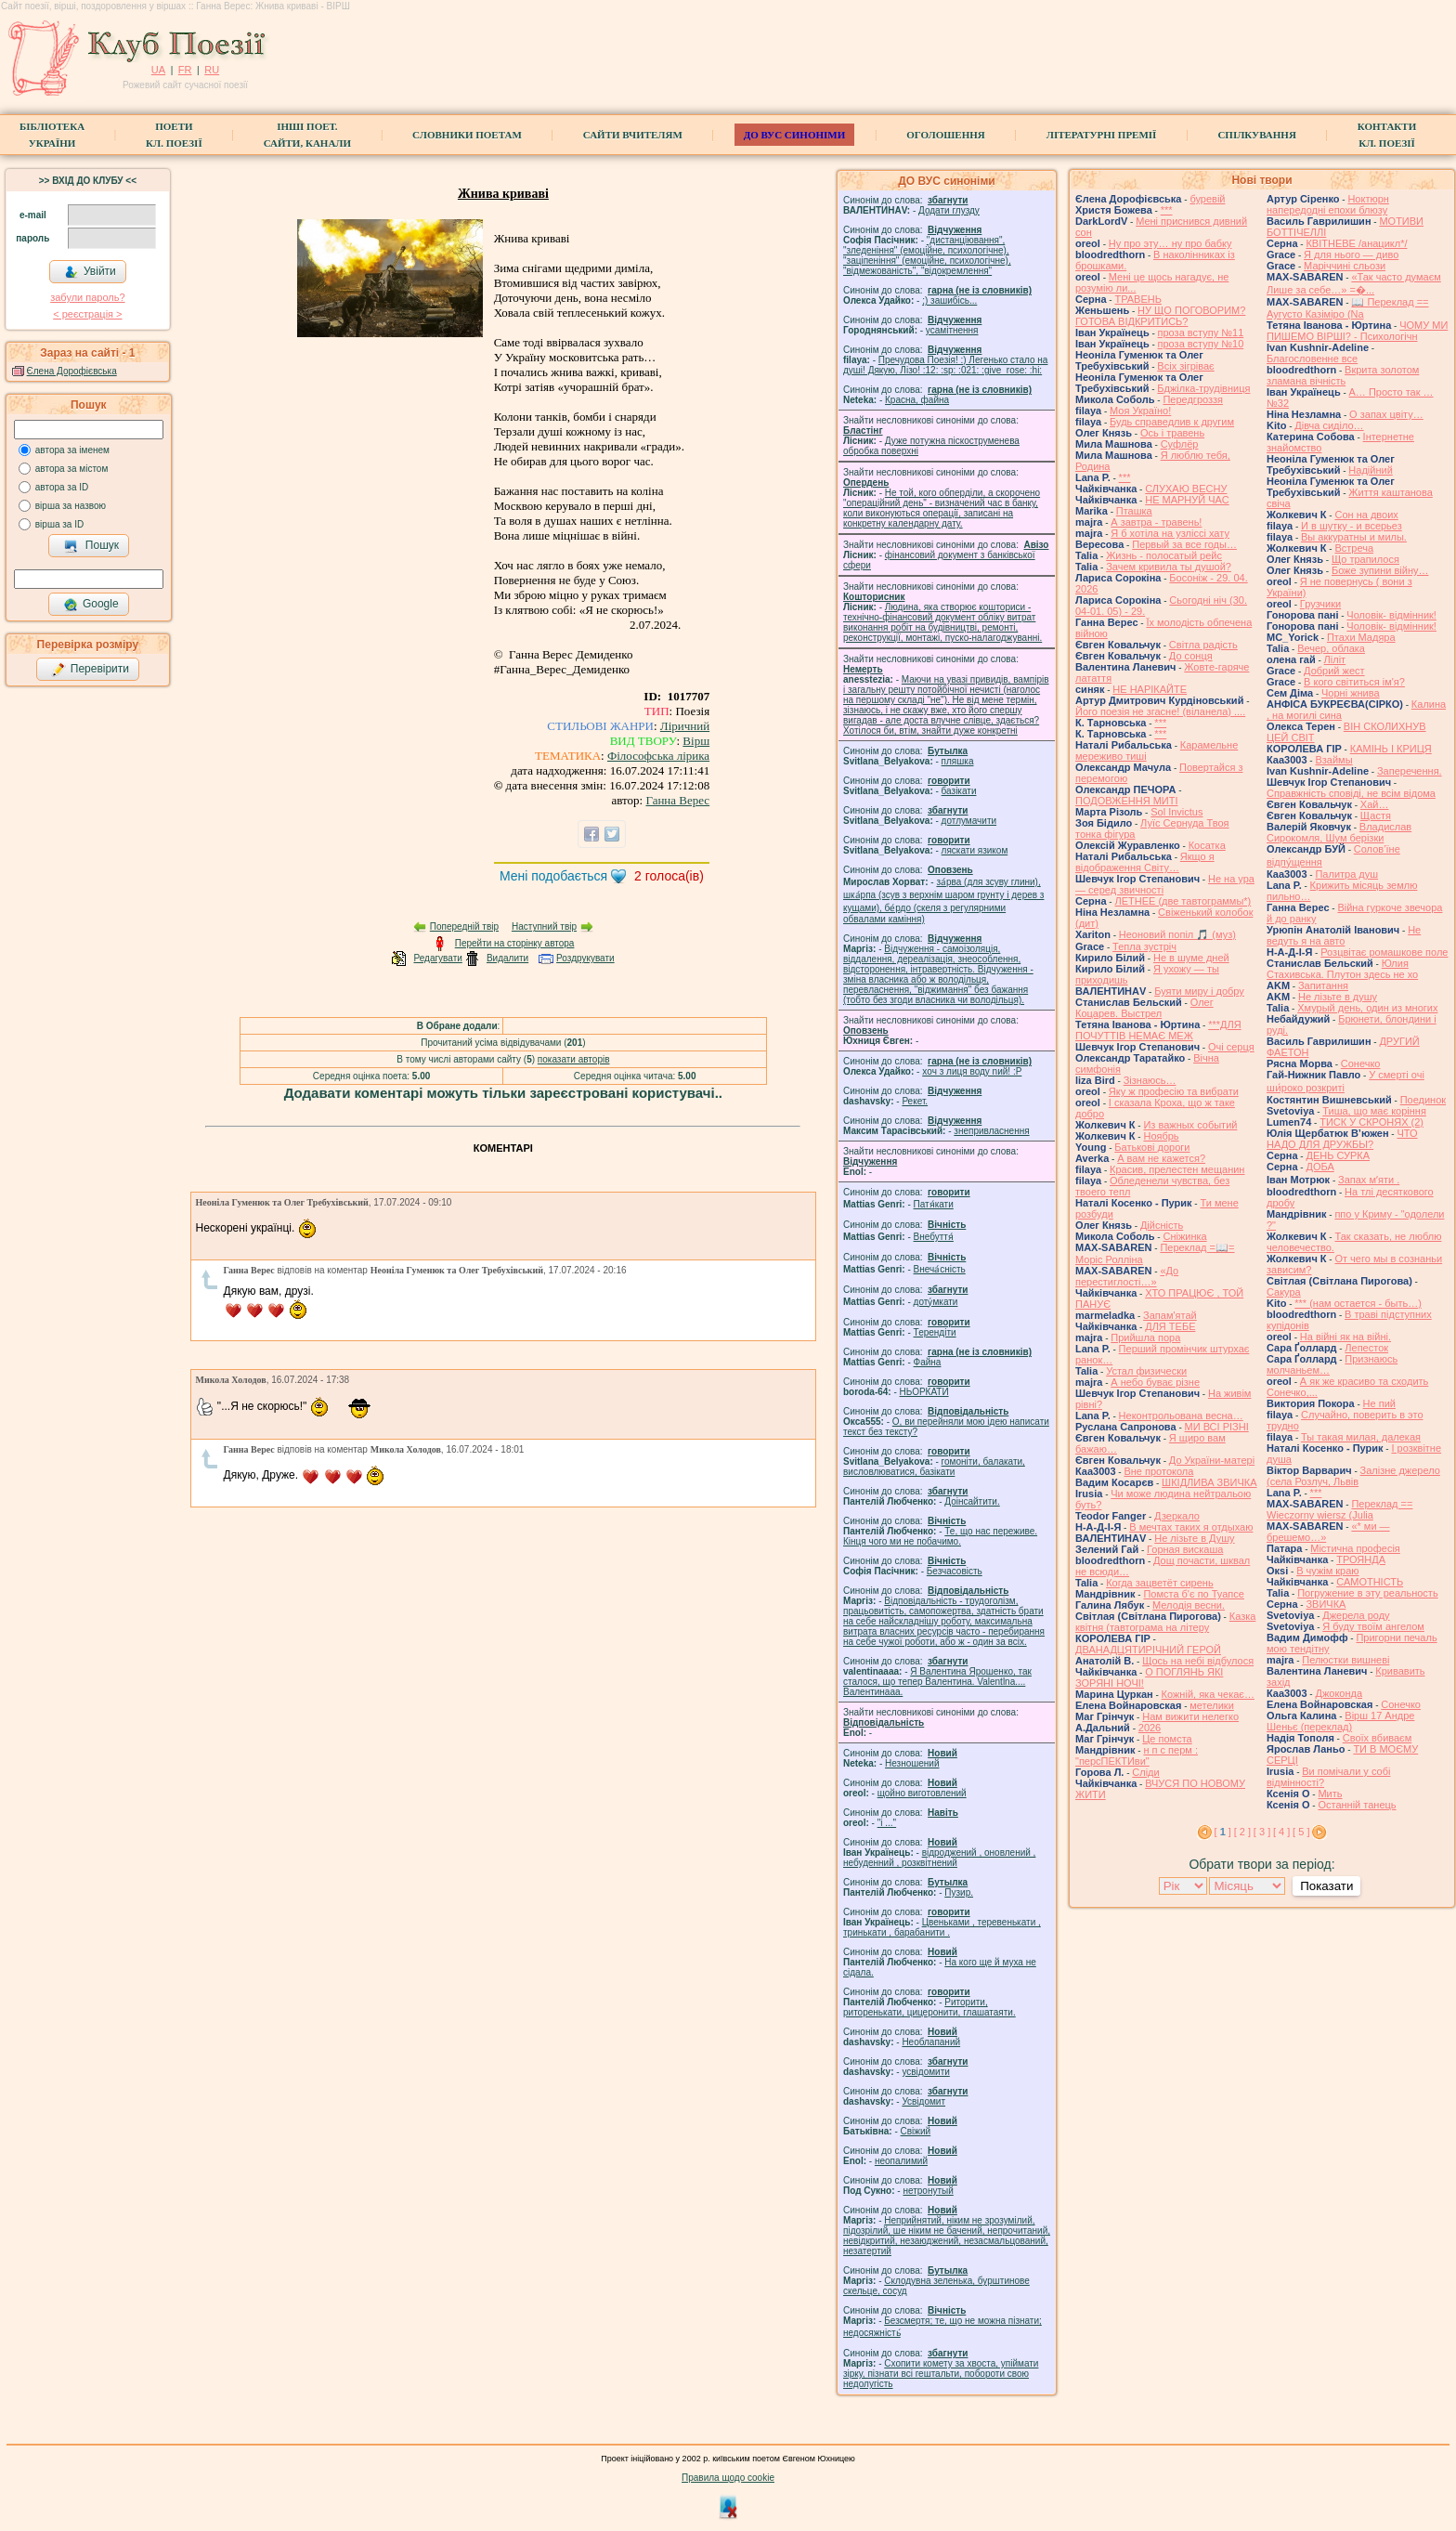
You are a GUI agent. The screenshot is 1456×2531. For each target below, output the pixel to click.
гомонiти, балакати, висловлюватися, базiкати (934, 1466)
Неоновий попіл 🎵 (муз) (1177, 934)
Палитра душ (1346, 874)
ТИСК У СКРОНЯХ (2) (1372, 1122)
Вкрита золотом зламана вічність (1343, 375)
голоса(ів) (669, 875)
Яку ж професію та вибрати (1174, 1091)
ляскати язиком (975, 850)
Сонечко (1361, 1063)
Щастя (1375, 815)
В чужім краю (1327, 1570)
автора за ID (62, 487)
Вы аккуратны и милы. (1354, 536)
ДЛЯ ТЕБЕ (1170, 1326)
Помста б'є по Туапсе (1193, 1593)
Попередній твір (464, 926)
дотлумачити (969, 820)
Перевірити (90, 669)
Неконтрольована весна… (1181, 1415)
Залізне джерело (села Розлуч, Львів (1353, 1476)
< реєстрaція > (87, 314)
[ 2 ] (1242, 1831)
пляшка (958, 761)
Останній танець (1357, 1804)
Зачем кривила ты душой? (1168, 566)
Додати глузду (949, 210)
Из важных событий (1190, 1124)
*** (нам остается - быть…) (1358, 1303)
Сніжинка (1184, 1236)
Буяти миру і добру (1199, 991)
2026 (1149, 1727)
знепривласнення (991, 1131)
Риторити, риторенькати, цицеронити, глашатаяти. (929, 2007)
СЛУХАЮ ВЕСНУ (1186, 488)
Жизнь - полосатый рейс (1164, 555)
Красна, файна (917, 400)
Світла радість (1203, 644)
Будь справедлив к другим (1172, 421)
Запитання (1323, 985)
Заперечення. (1409, 770)
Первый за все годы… (1184, 544)
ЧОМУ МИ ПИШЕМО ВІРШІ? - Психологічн (1357, 331)
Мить (1330, 1793)
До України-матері (1211, 1460)
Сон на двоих (1366, 514)
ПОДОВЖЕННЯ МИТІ (1126, 800)
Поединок (1423, 1099)
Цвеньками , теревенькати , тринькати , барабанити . (942, 1927)
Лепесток (1366, 1347)
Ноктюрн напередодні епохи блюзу (1328, 204)
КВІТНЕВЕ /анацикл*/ (1356, 243)
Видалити (507, 958)
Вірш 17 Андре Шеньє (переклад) (1340, 1721)
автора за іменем (72, 450)
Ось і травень (1172, 432)
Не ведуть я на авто (1344, 935)
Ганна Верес (677, 800)
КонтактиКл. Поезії (1387, 135)
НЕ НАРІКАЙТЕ (1149, 689)
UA (158, 69)
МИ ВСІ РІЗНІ (1217, 1426)
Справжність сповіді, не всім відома (1351, 793)
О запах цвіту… (1386, 414)
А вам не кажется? (1161, 1158)
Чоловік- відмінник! (1391, 614)
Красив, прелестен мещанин (1177, 1169)
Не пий (1379, 1403)
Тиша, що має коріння (1374, 1110)
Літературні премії (1101, 134)
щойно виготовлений (922, 1793)
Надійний (1370, 470)
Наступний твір (544, 926)
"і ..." (887, 1823)
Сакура (1284, 1292)
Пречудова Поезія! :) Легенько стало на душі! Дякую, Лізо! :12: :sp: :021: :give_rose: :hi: (945, 365)
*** (1167, 209)
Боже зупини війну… (1380, 570)
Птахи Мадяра (1361, 637)
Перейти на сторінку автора (515, 943)
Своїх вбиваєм (1377, 1737)
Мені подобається (553, 875)
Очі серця (1231, 1046)
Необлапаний (931, 2042)
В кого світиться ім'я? (1354, 681)
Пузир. (958, 1892)
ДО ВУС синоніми (794, 134)
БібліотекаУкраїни (52, 135)
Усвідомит (923, 2101)
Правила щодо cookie (728, 2477)
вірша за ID (59, 524)
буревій (1207, 198)
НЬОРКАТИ (924, 1392)
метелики (1212, 1705)
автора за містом (72, 468)
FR (185, 69)
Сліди (1145, 1772)
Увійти (90, 272)
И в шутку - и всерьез (1351, 525)
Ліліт (1335, 659)
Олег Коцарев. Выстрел (1144, 1008)
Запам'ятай (1170, 1315)
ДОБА (1319, 1166)
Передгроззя (1192, 399)
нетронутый (928, 2190)
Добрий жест (1334, 670)
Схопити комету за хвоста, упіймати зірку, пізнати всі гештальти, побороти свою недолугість (940, 2373)
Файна (928, 1362)
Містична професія (1355, 1548)
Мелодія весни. (1188, 1605)
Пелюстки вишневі (1345, 1659)
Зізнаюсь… (1150, 1080)
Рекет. (915, 1101)
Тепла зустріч (1144, 946)
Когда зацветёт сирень (1160, 1582)
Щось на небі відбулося (1198, 1660)
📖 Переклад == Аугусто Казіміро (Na (1348, 308)
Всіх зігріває (1185, 366)
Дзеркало (1177, 1515)
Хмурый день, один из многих (1367, 1007)
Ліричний (684, 726)
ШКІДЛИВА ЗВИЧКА (1209, 1482)
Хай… (1374, 804)
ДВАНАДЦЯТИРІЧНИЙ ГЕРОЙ (1148, 1649)
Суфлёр (1180, 444)
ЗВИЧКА (1326, 1604)
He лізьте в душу (1337, 996)
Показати (1326, 1886)
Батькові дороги (1152, 1147)
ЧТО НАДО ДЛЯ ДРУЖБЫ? (1342, 1139)
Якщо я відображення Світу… (1145, 862)
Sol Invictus (1176, 811)
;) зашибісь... (949, 300)
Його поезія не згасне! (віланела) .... (1160, 711)
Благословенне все (1312, 358)
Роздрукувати (585, 958)
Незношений (912, 1763)
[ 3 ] (1262, 1831)
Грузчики (1320, 603)
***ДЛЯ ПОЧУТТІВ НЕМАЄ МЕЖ (1158, 1030)
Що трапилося (1365, 559)
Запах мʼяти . (1368, 1179)
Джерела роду (1355, 1615)
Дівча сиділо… (1328, 425)
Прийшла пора (1145, 1337)
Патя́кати (934, 1204)
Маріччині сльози (1344, 265)
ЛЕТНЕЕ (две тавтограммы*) (1182, 901)
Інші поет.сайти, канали (307, 135)
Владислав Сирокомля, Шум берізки (1339, 832)
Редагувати (437, 958)
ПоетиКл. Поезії (174, 135)
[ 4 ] (1281, 1831)
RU (211, 69)
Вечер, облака (1331, 648)
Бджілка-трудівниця (1203, 388)
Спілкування (1256, 134)
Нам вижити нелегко (1190, 1716)
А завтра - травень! (1156, 522)
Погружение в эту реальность (1367, 1592)
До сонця (1191, 655)
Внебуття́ (934, 1237)
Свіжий (916, 2131)
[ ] (1223, 1831)
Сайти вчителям (632, 134)
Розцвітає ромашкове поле (1384, 952)
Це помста (1166, 1738)
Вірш (695, 741)
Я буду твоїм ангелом (1373, 1626)
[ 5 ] (1301, 1831)
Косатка (1207, 845)
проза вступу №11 (1201, 332)
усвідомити (925, 2072)
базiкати (959, 791)
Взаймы (1333, 759)
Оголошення (945, 134)
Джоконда (1338, 1693)
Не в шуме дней (1191, 957)
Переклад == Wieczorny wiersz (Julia (1339, 1509)
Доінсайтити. (971, 1501)
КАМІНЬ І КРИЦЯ (1391, 748)
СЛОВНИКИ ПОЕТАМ (467, 134)
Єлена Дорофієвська (72, 371)
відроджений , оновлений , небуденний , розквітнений (939, 1857)
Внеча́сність (940, 1269)
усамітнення (952, 330)
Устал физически (1146, 1370)
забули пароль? (87, 297)
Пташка (1134, 510)
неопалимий (901, 2161)
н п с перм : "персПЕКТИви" (1136, 1755)
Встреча (1353, 548)
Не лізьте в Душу (1194, 1538)
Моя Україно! (1140, 410)
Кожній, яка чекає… (1208, 1694)
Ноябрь (1160, 1136)
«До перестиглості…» (1126, 1276)
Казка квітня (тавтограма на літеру (1165, 1622)
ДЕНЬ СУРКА (1338, 1155)
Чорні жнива (1350, 692)
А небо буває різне (1155, 1382)
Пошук (91, 546)
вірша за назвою (70, 506)
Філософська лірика (658, 756)
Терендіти (935, 1332)
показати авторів (574, 1059)
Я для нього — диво (1351, 254)
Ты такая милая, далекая (1361, 1436)
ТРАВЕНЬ (1138, 299)
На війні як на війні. (1345, 1336)
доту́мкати (936, 1302)
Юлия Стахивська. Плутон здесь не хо (1342, 969)
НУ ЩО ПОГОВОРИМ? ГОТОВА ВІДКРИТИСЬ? (1160, 316)
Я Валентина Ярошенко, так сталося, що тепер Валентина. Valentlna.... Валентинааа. (937, 1681)
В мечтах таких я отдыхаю (1191, 1527)
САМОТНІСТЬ (1369, 1581)
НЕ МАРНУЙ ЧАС (1186, 499)
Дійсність (1161, 1225)
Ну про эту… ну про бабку (1170, 243)
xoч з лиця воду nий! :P (971, 1071)
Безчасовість (954, 1571)
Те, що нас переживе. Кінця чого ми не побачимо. (940, 1536)
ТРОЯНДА (1360, 1559)
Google (91, 604)
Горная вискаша (1185, 1549)
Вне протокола (1158, 1471)
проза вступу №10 (1201, 343)
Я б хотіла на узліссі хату (1170, 533)
